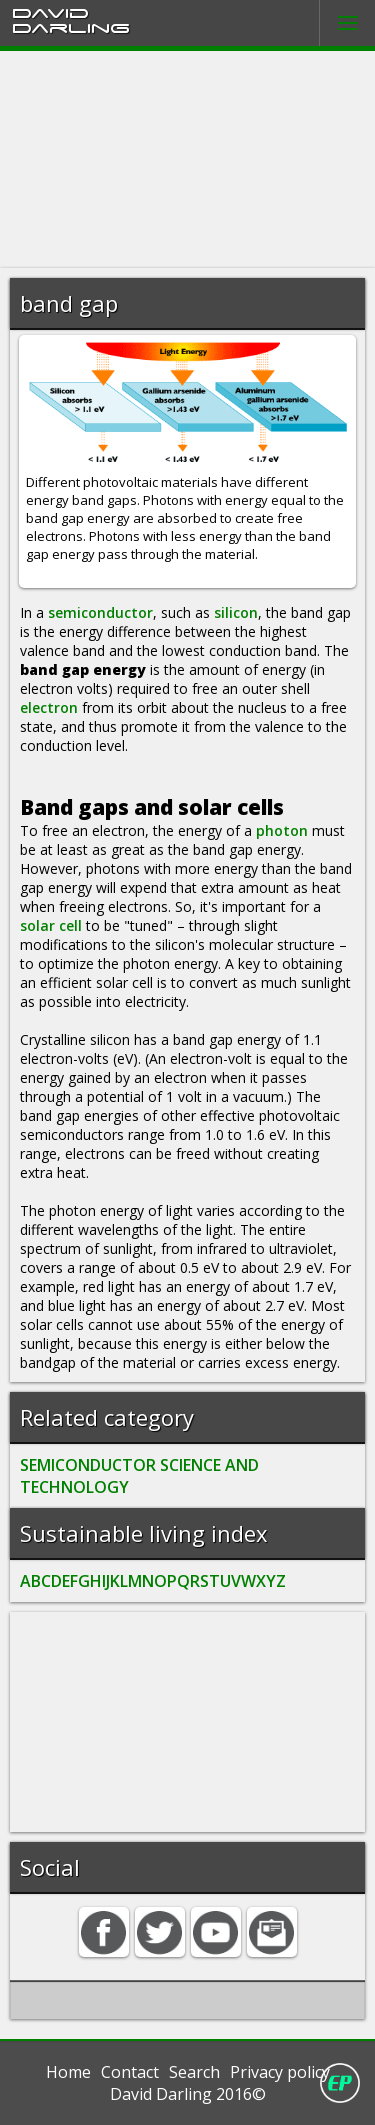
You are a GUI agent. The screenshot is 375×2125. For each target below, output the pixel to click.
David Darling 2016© (188, 2094)
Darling (71, 27)
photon (282, 830)
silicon (236, 612)
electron (49, 707)
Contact (130, 2072)
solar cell (51, 925)
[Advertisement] (187, 159)
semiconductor (100, 612)
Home (68, 2072)
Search (194, 2072)
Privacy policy (280, 2072)
